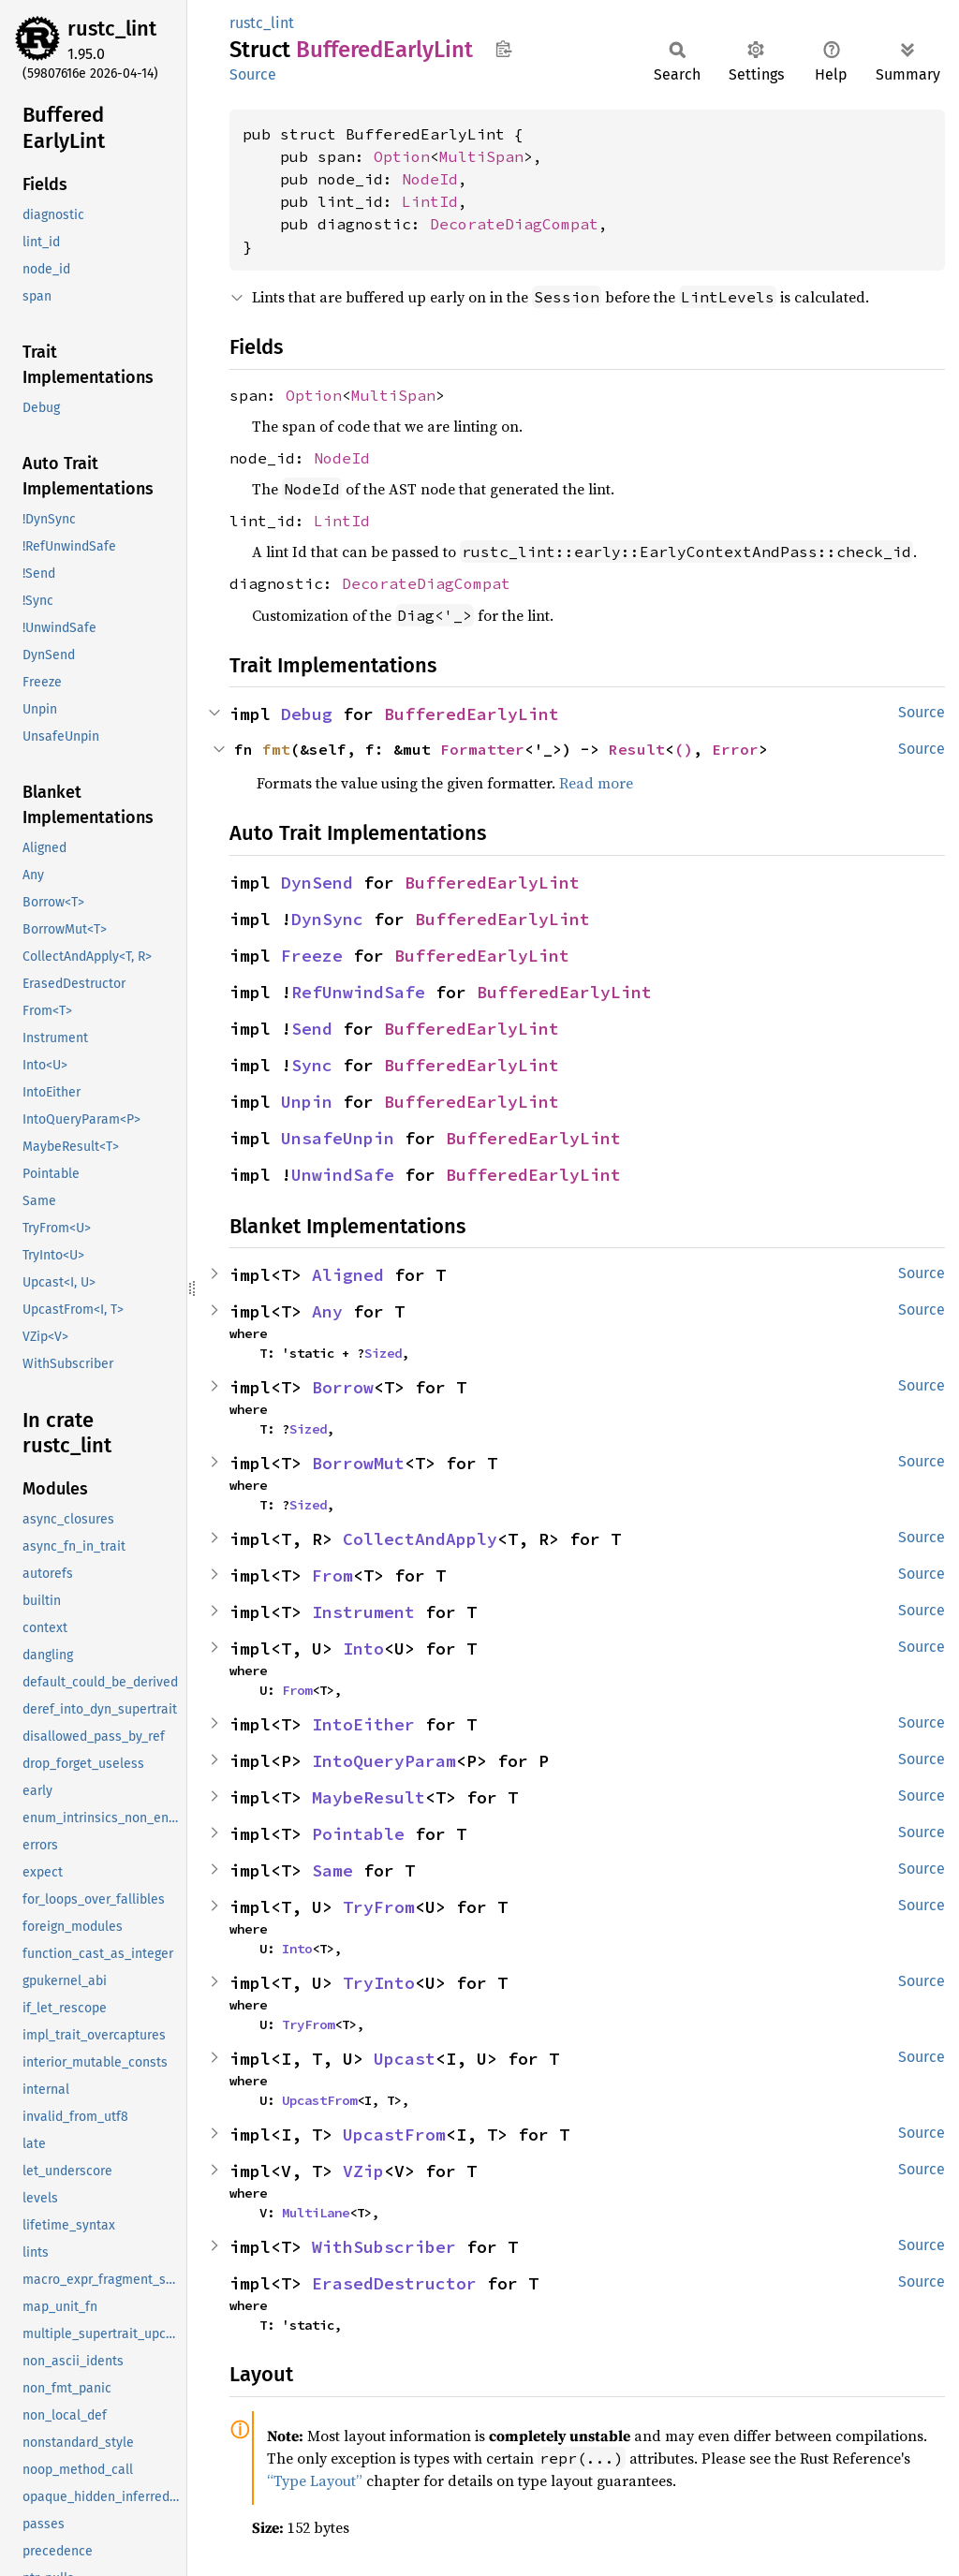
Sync (311, 1065)
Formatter (482, 749)
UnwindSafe (342, 1174)
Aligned (348, 1275)
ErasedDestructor (394, 2283)
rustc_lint (111, 28)
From (332, 1575)
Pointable (358, 1834)
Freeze (312, 955)
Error (735, 749)
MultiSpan (481, 156)
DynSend (317, 882)
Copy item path (503, 49)
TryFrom (379, 1907)
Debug (306, 714)
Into (363, 1648)
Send (311, 1028)
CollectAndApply (420, 1539)
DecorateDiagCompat (514, 223)
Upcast (404, 2058)
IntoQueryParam (384, 1761)
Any (327, 1311)
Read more (596, 783)
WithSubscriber (384, 2247)
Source (252, 74)
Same (332, 1870)
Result (637, 749)
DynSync (327, 919)
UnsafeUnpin (337, 1138)
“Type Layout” (314, 2480)
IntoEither (363, 1724)
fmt (276, 749)
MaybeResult (368, 1797)
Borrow (343, 1387)
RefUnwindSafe (358, 992)
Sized (383, 1353)
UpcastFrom (319, 2100)
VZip (363, 2171)
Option (402, 156)
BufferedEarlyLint (471, 714)
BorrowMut (358, 1463)
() (683, 749)
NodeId (430, 178)
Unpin (306, 1101)
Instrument (363, 1612)
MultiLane (315, 2212)
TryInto (379, 1983)
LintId (430, 201)
